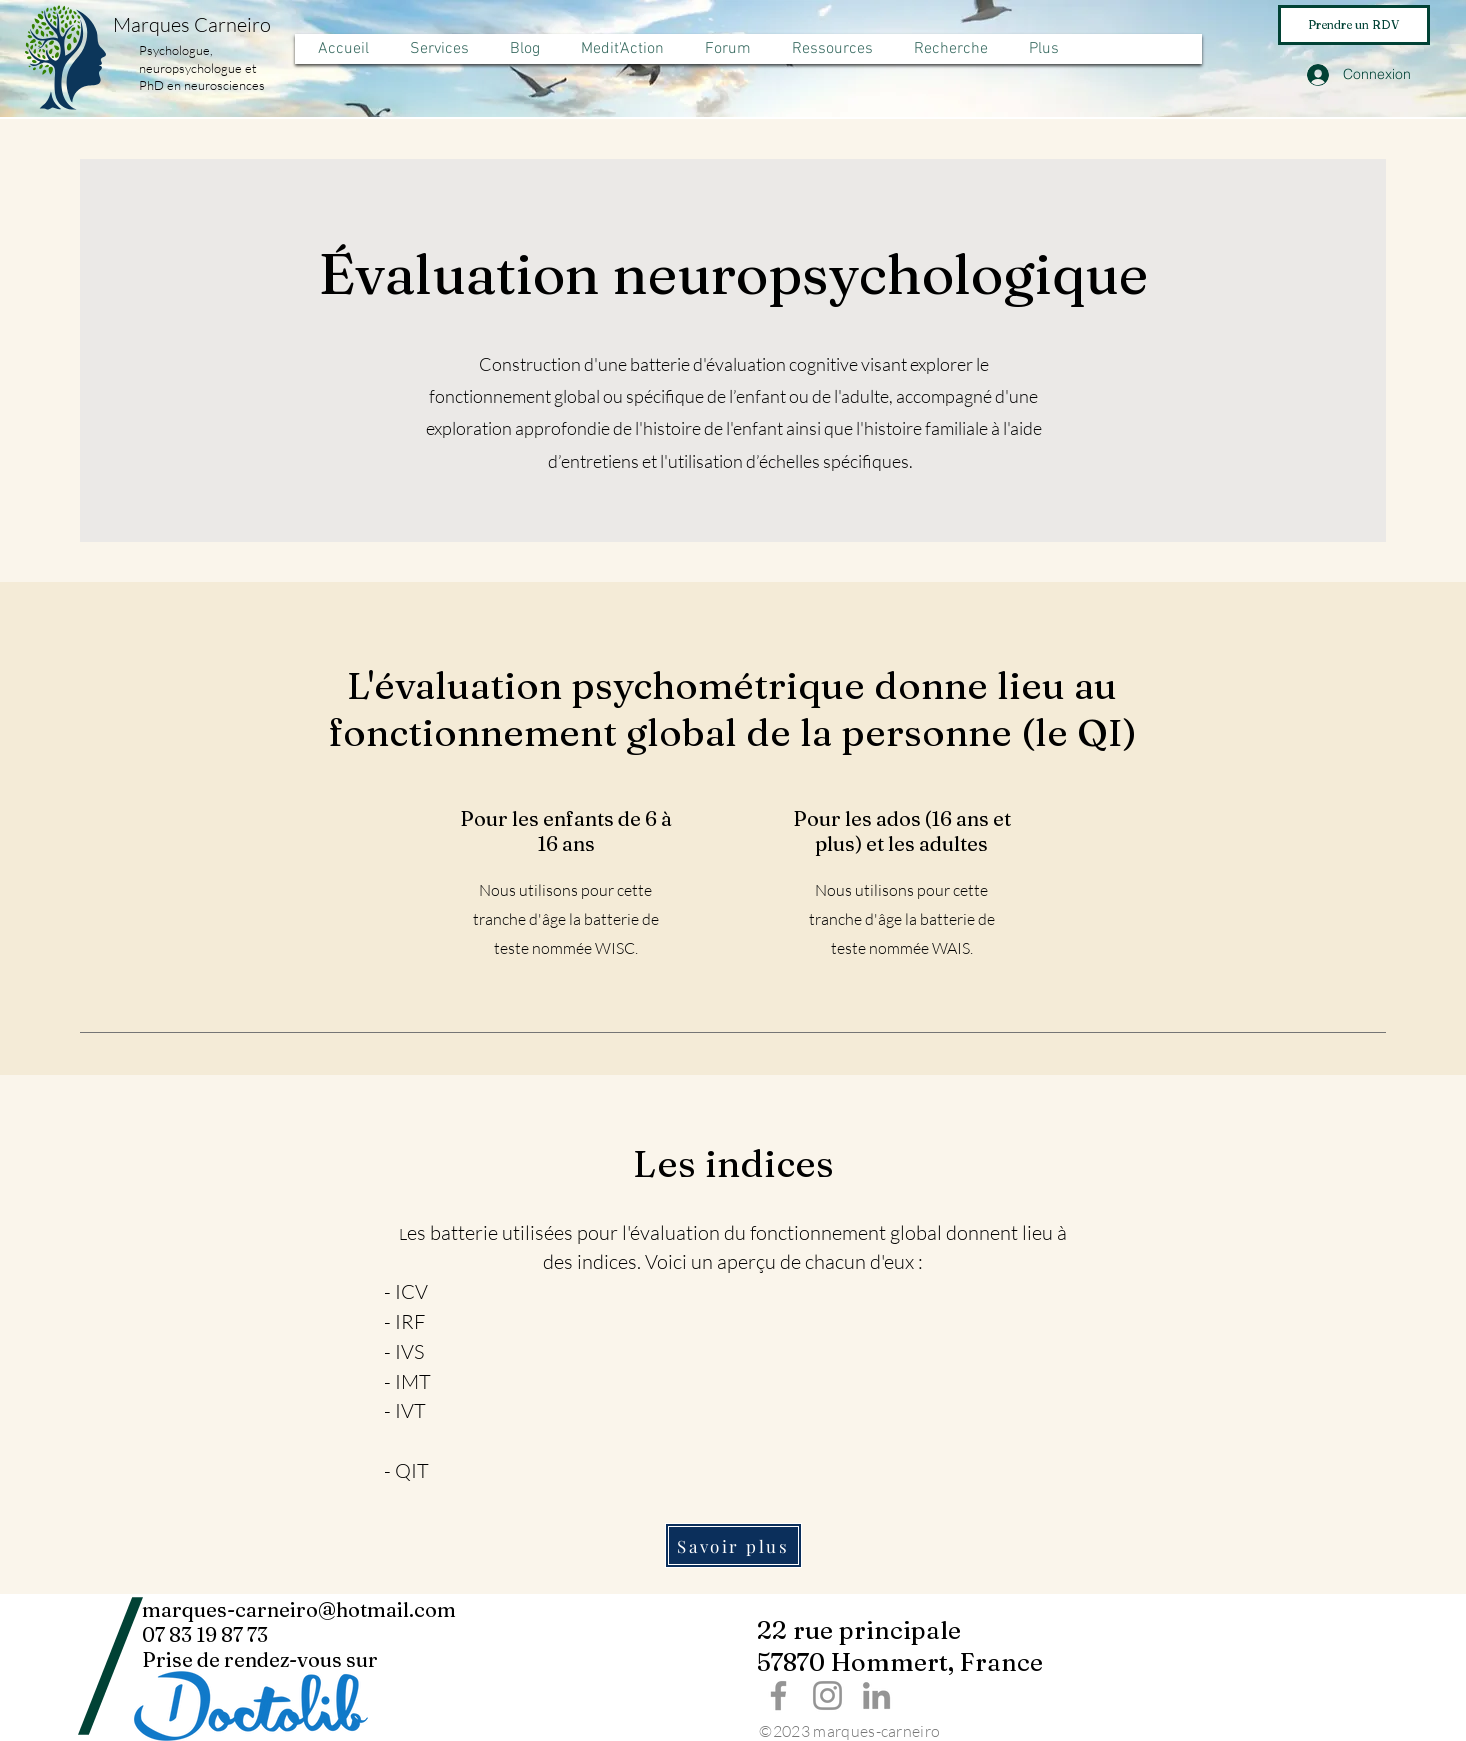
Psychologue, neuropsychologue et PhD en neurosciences (202, 67)
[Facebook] (778, 1695)
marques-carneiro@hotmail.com (299, 1609)
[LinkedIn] (876, 1695)
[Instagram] (827, 1695)
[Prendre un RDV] (1354, 25)
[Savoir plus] (733, 1545)
